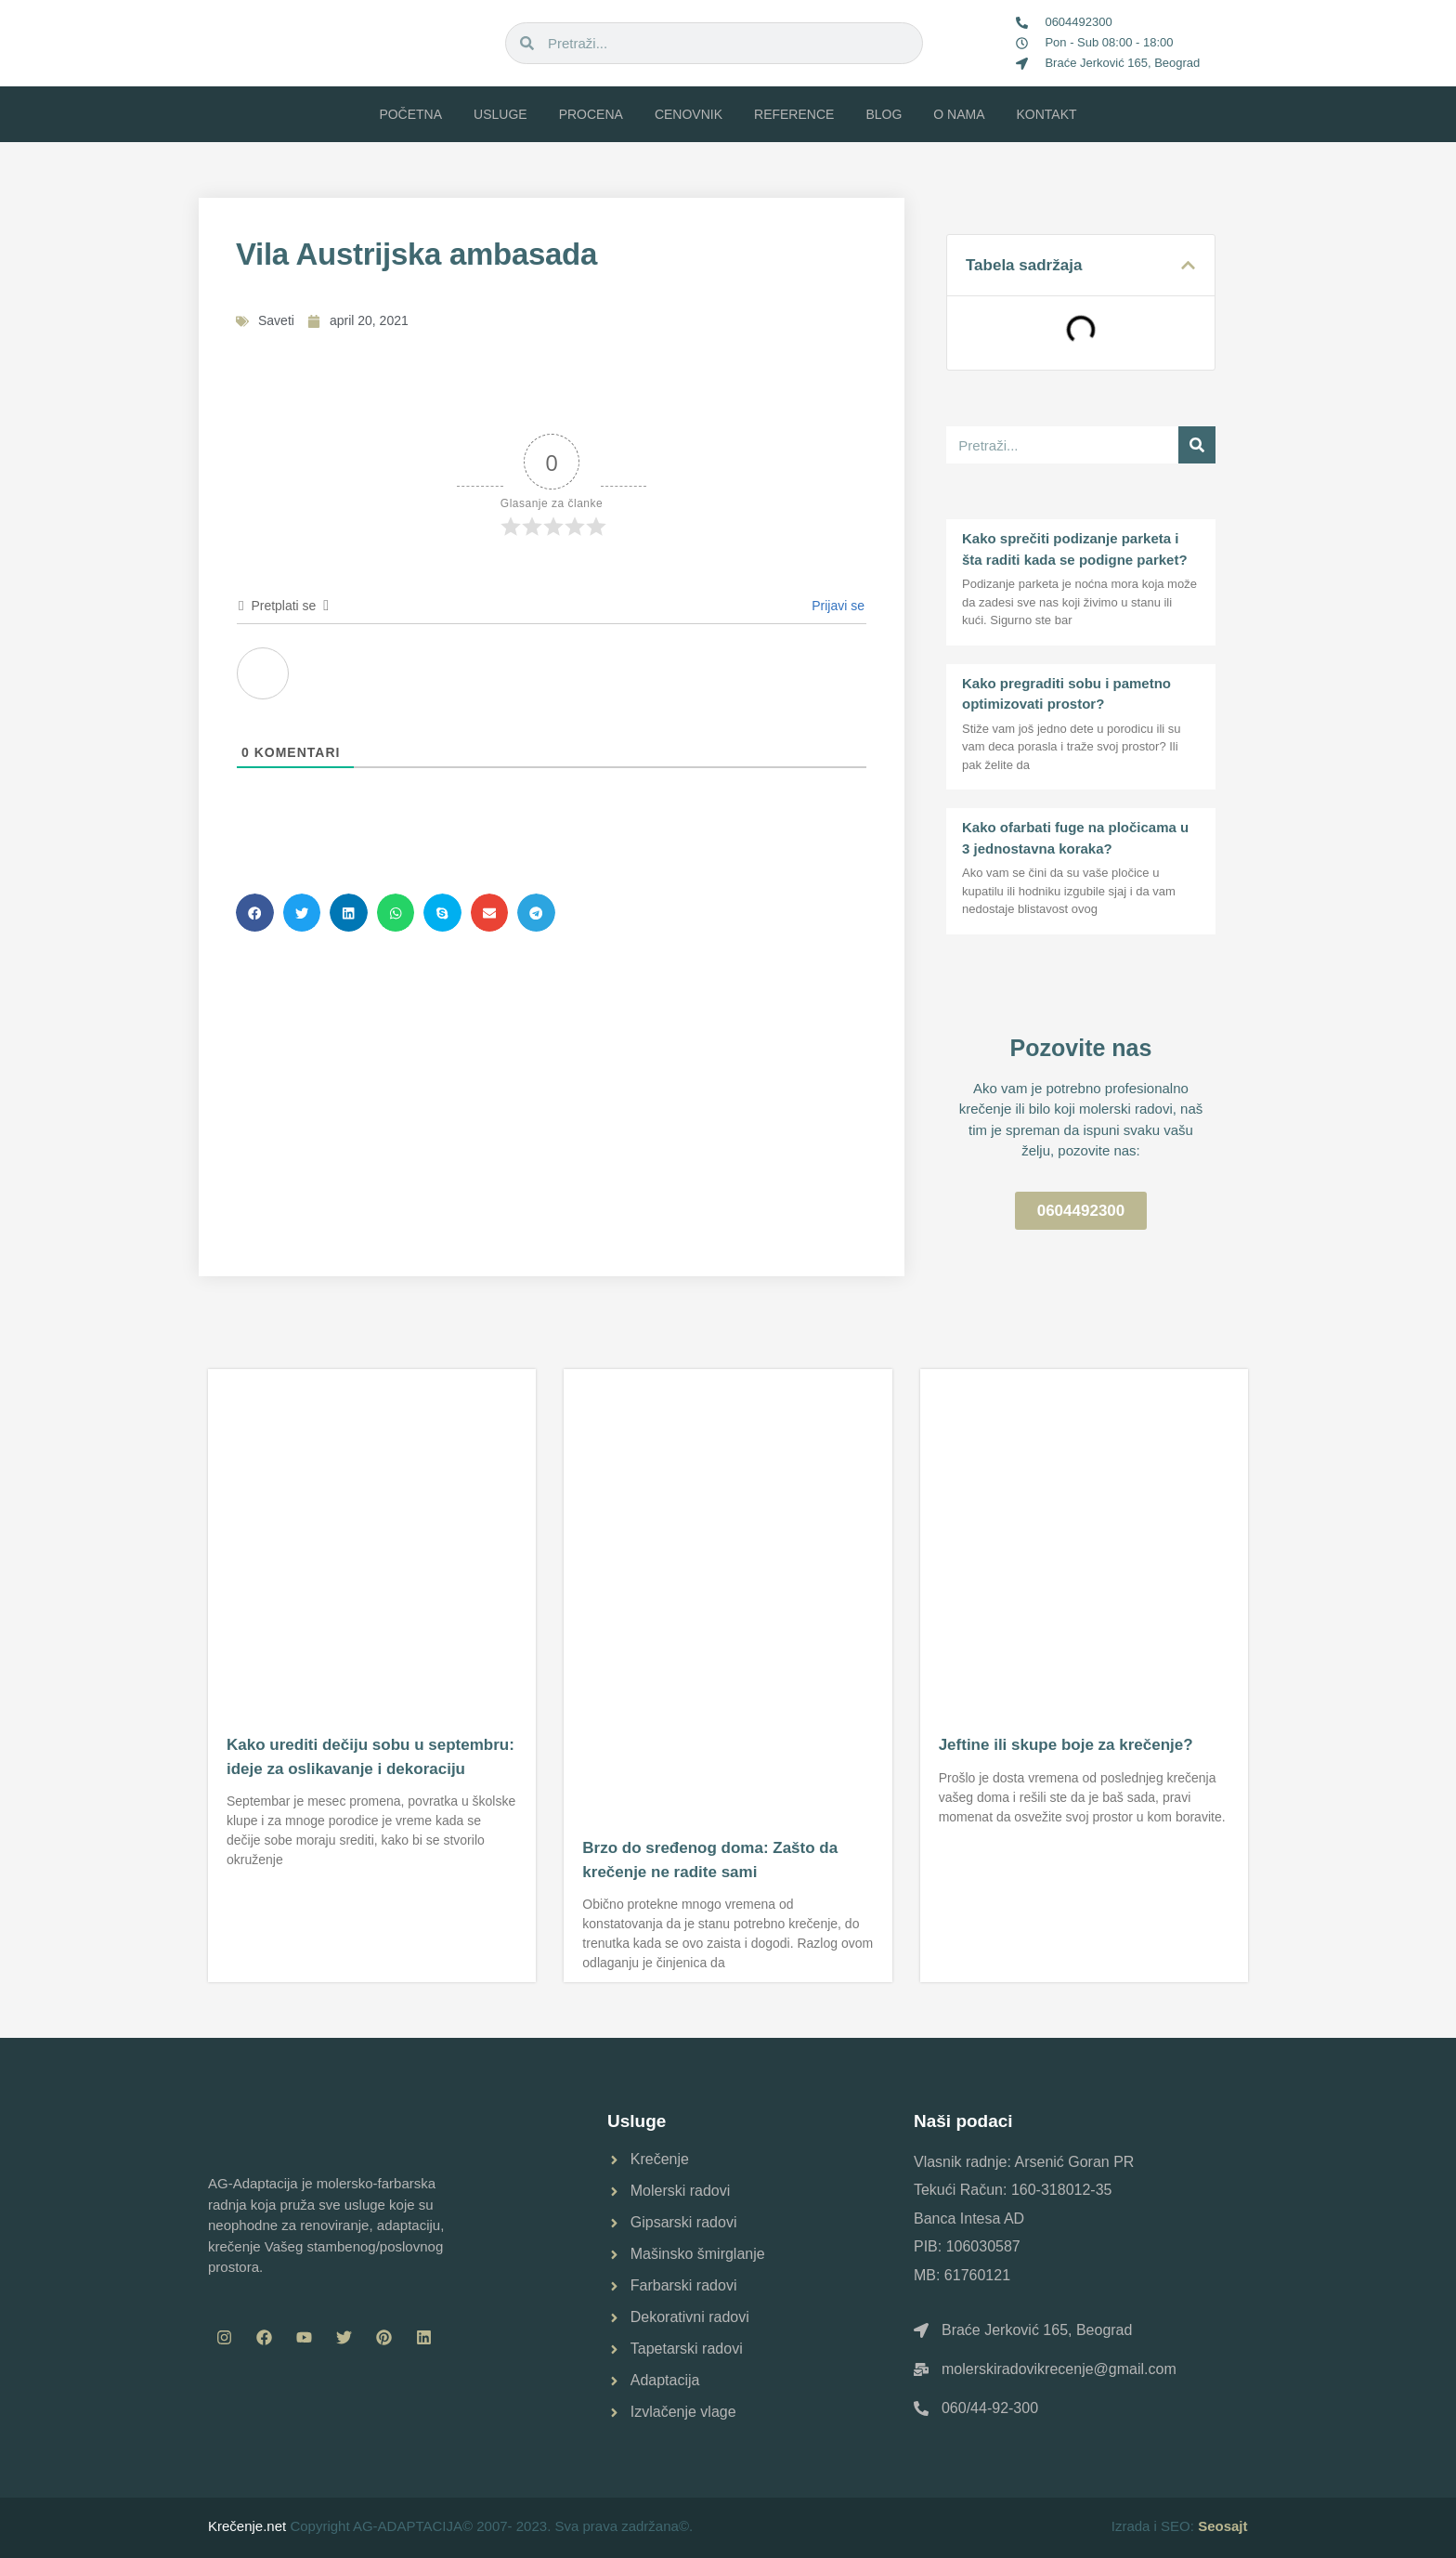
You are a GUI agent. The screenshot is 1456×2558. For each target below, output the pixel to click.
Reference (794, 114)
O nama (958, 114)
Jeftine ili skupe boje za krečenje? (1066, 1745)
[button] (255, 913)
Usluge (500, 114)
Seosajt (1222, 2526)
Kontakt (1047, 114)
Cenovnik (688, 114)
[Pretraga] (1197, 444)
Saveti (276, 320)
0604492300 (1078, 22)
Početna (410, 114)
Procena (591, 114)
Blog (883, 114)
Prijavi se (836, 605)
